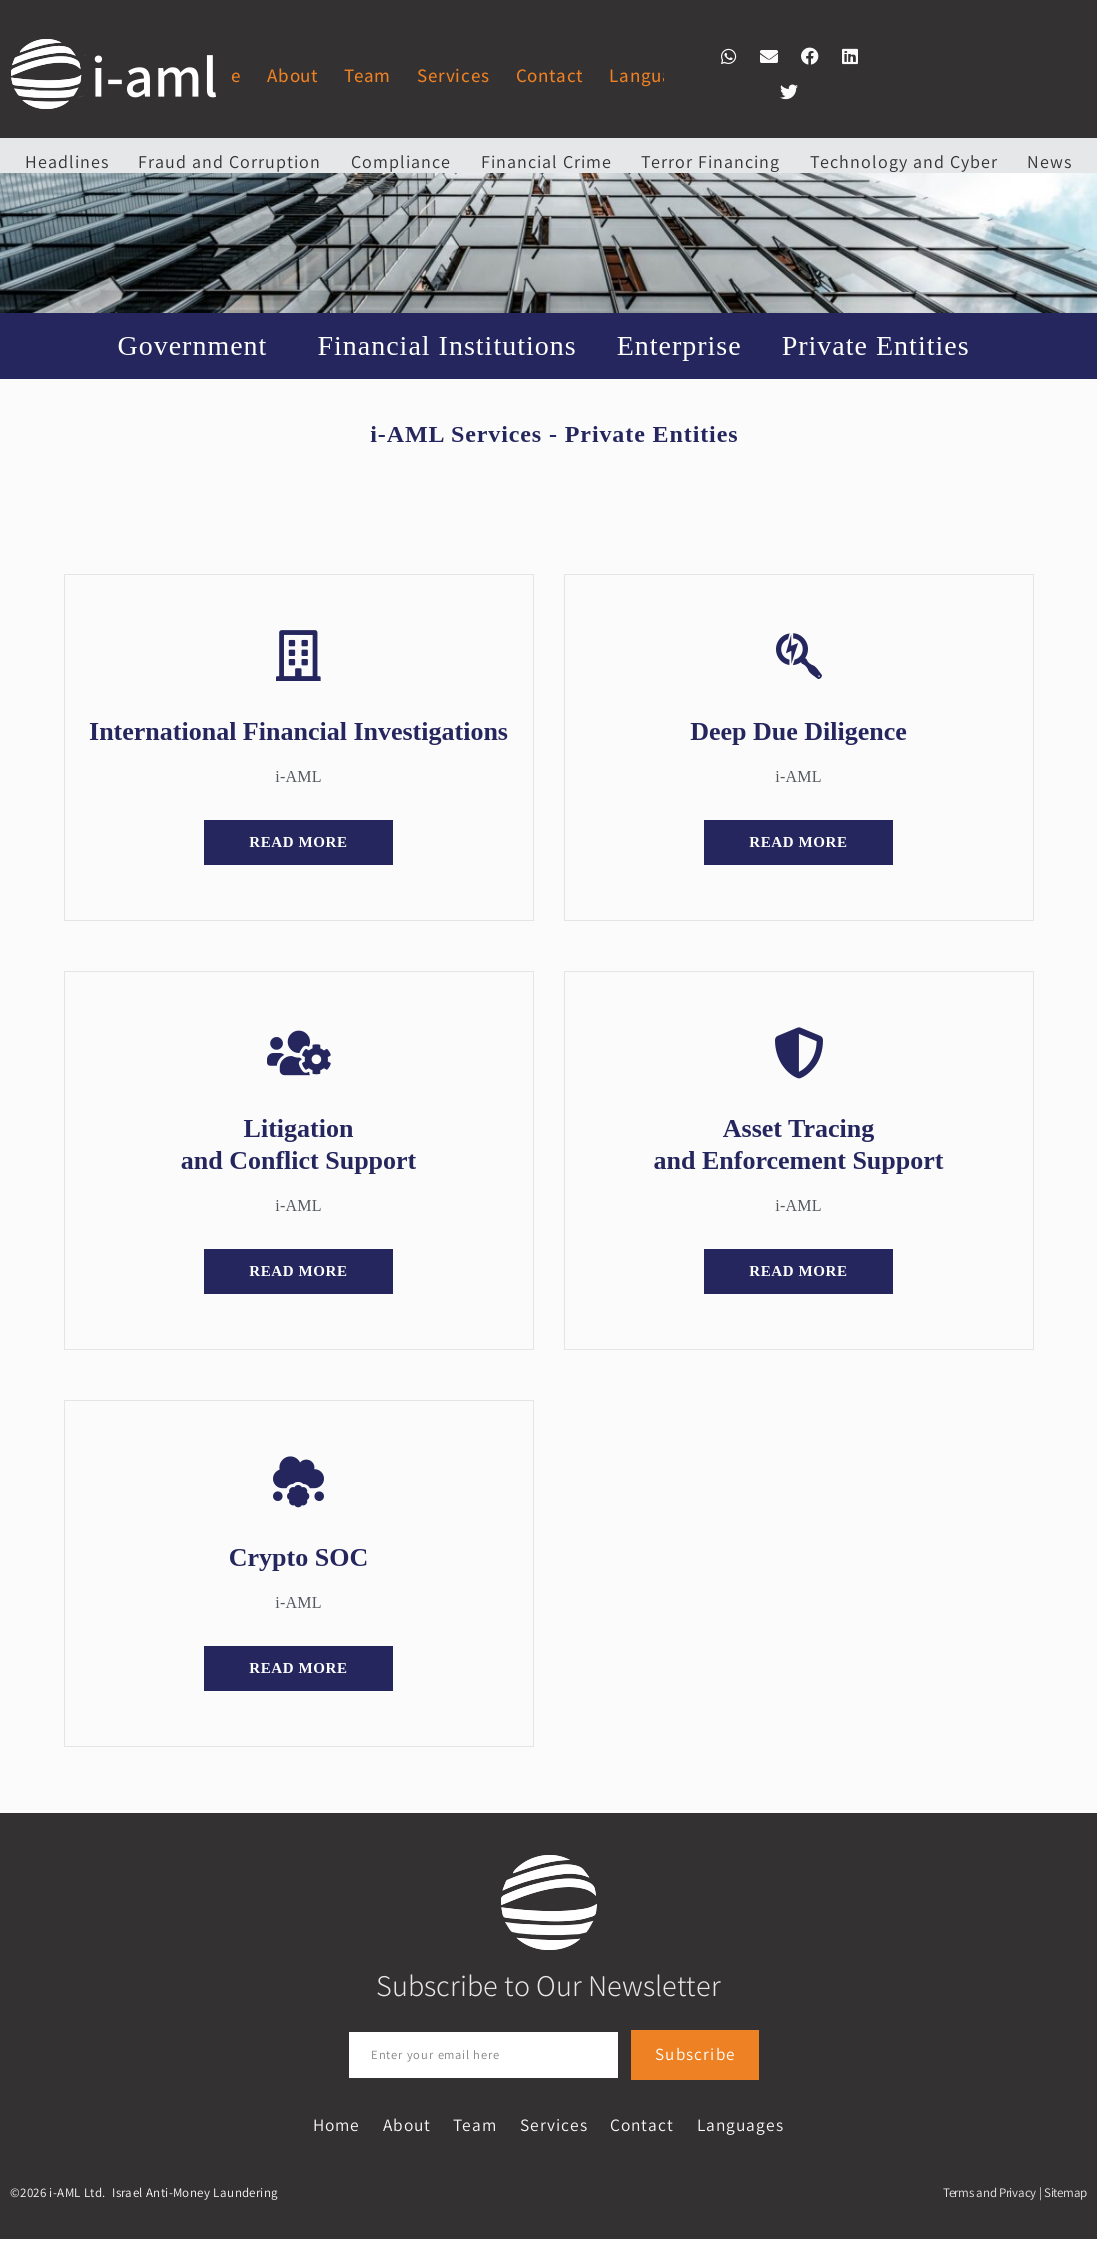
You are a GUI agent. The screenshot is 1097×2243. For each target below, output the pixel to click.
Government (197, 345)
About (292, 75)
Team (367, 75)
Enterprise (679, 345)
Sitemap (1065, 2196)
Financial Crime (546, 161)
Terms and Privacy (989, 2196)
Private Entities (881, 345)
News (1049, 161)
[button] (728, 56)
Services (453, 75)
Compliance (401, 161)
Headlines (67, 161)
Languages (655, 75)
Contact (550, 75)
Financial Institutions (446, 345)
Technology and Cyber (904, 161)
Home (290, 2127)
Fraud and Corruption (229, 161)
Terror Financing (710, 161)
